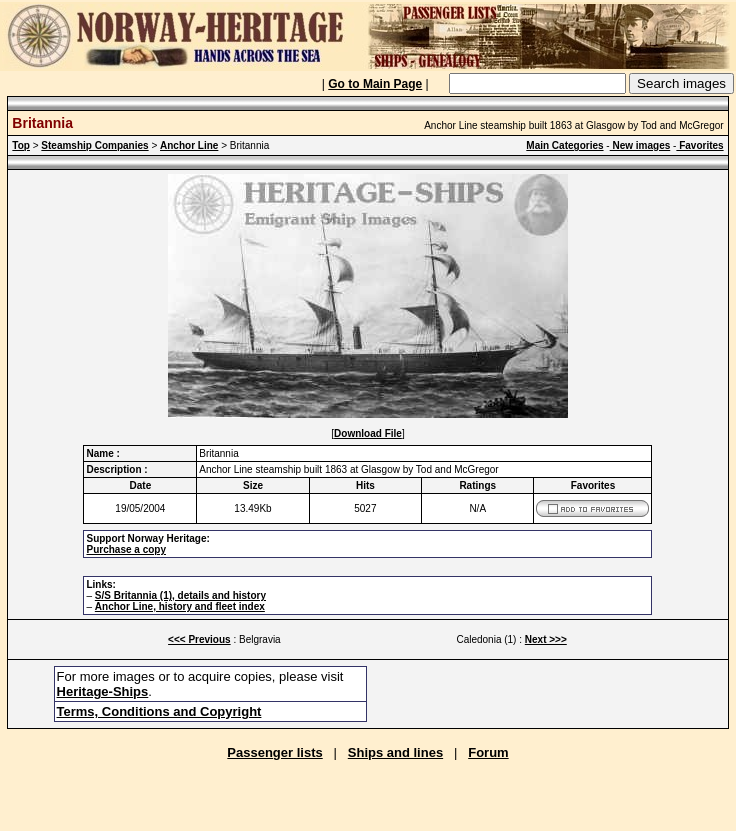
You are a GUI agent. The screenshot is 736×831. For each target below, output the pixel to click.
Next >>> (546, 639)
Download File (368, 433)
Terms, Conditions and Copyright (159, 711)
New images (640, 145)
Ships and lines (395, 752)
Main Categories (564, 145)
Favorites (699, 145)
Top (21, 145)
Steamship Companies (94, 145)
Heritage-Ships (103, 691)
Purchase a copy (125, 549)
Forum (488, 752)
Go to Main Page (375, 84)
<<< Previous (199, 639)
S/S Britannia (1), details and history (180, 595)
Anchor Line (189, 145)
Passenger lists (274, 752)
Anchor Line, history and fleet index (180, 606)
